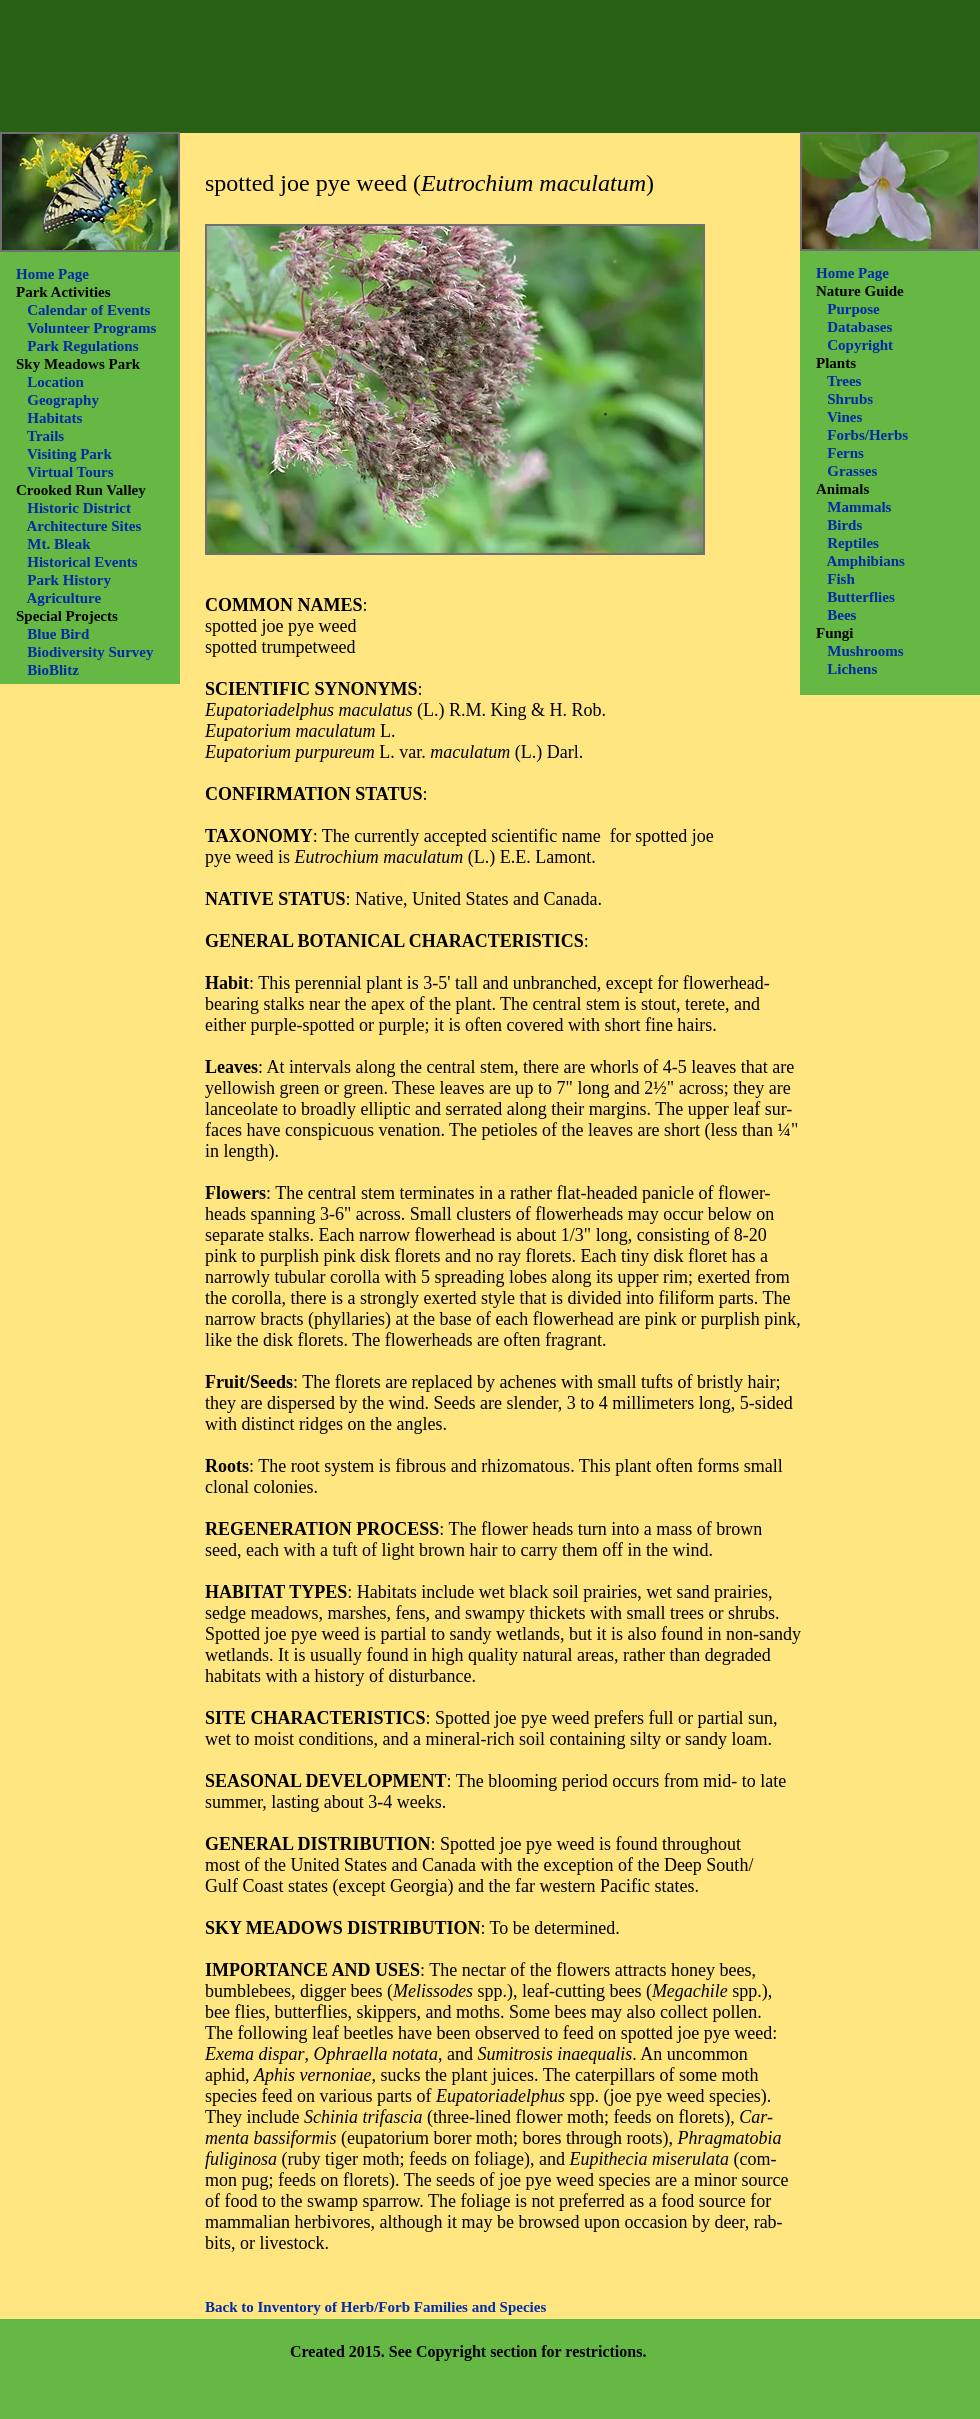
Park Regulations (82, 346)
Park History (69, 580)
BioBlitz (53, 670)
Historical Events (82, 562)
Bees (841, 615)
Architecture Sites (83, 526)
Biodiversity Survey (90, 652)
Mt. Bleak (58, 544)
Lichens (852, 669)
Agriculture (63, 598)
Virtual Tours (70, 472)
